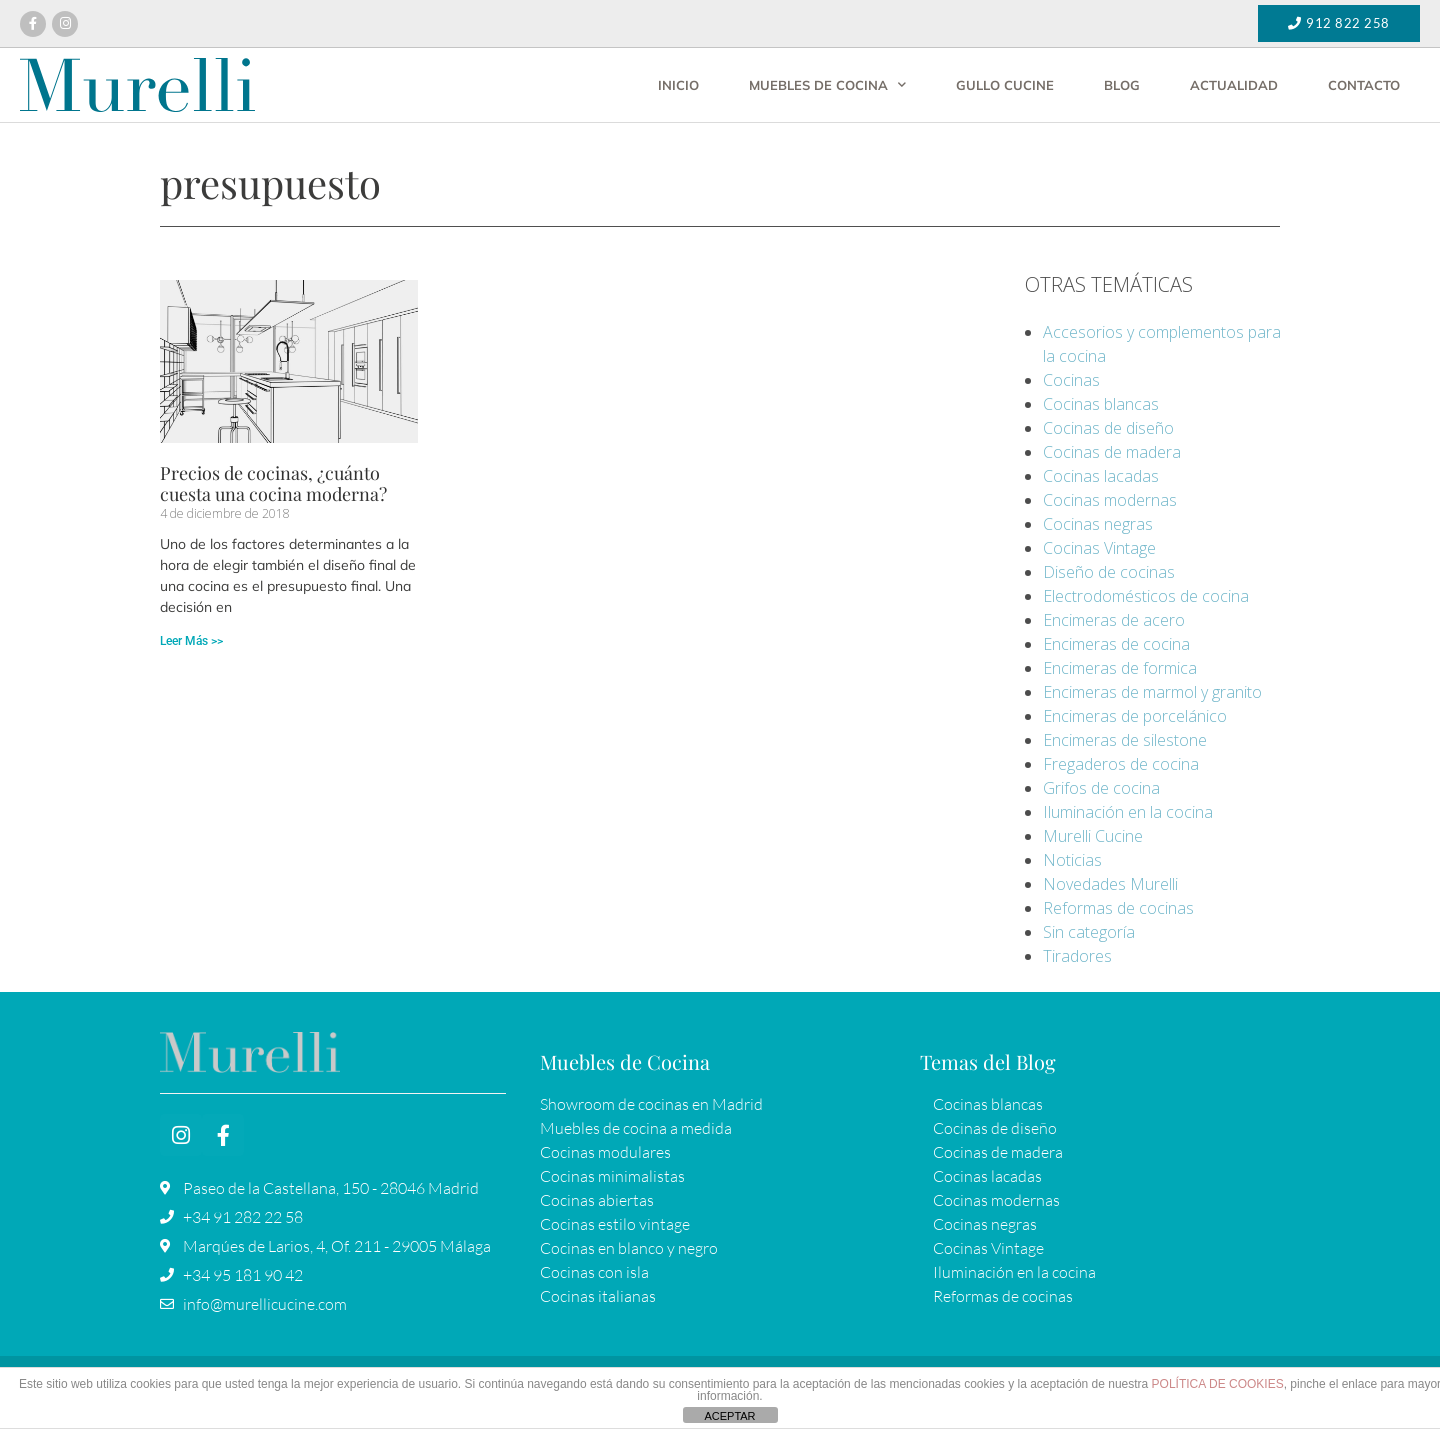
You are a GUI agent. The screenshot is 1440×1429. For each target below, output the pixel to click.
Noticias (1072, 860)
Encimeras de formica (1120, 668)
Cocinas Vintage (1099, 548)
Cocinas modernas (1110, 500)
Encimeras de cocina (1116, 644)
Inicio (678, 85)
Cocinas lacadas (1101, 476)
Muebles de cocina (827, 84)
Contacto (1364, 85)
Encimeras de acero (1114, 620)
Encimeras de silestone (1125, 740)
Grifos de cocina (1101, 788)
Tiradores (1077, 956)
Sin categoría (1089, 932)
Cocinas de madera (1112, 452)
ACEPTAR (729, 1416)
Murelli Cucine (1093, 836)
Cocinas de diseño (1108, 428)
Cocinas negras (1098, 524)
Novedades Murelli (1110, 884)
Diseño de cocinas (1109, 572)
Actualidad (1234, 85)
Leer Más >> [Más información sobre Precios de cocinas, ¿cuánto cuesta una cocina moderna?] (191, 641)
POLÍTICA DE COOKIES (1218, 1384)
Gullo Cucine (1005, 85)
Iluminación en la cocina (1128, 812)
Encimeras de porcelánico (1135, 716)
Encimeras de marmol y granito (1152, 692)
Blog (1122, 85)
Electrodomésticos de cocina (1146, 596)
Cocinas (1071, 380)
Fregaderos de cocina (1121, 764)
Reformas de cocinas (1118, 908)
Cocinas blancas (1101, 404)
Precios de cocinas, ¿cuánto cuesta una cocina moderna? (273, 484)
